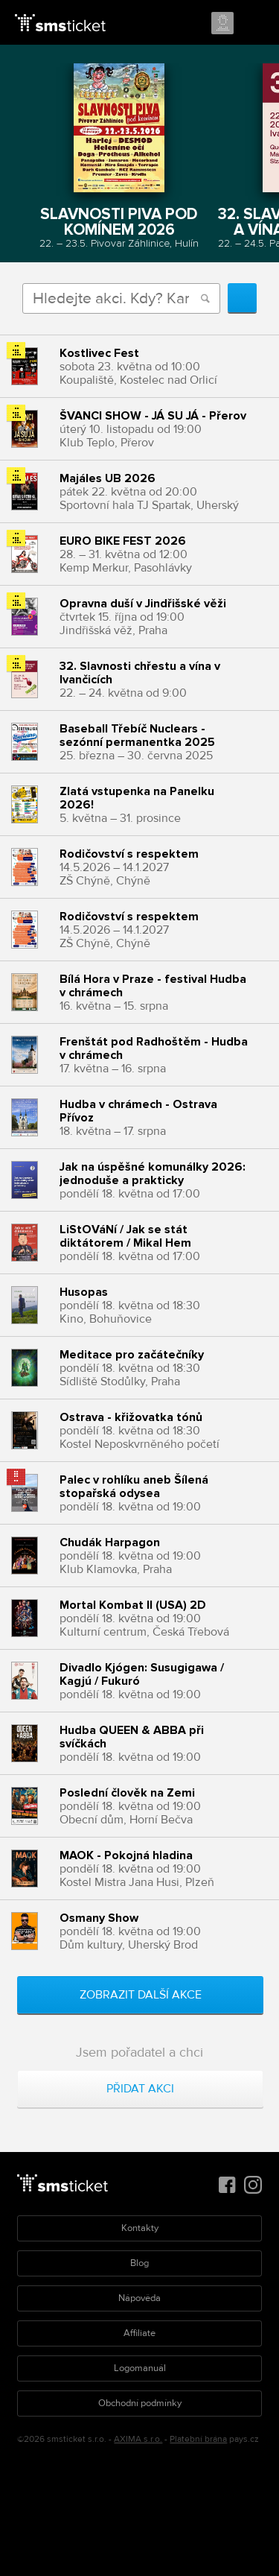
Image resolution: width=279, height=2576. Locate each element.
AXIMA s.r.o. (138, 2439)
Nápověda (139, 2298)
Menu (254, 23)
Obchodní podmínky (140, 2403)
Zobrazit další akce (141, 1994)
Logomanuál (140, 2368)
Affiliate (139, 2333)
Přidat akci (140, 2088)
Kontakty (139, 2228)
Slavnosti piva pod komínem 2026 (119, 221)
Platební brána (198, 2439)
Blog (139, 2263)
